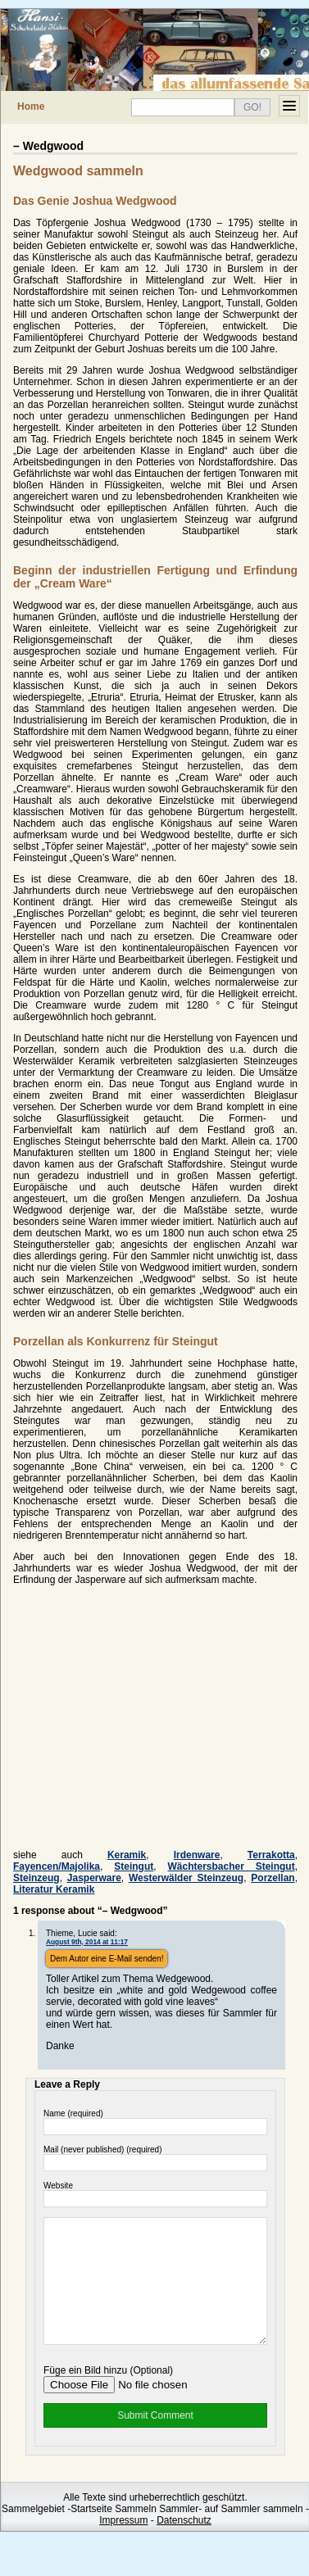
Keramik (126, 1855)
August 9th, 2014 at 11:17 (87, 1942)
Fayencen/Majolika (56, 1866)
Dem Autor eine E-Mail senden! (106, 1958)
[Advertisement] (151, 1723)
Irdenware (197, 1855)
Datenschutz (184, 2545)
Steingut (133, 1866)
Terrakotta (271, 1855)
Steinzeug (36, 1878)
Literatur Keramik (53, 1889)
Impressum (123, 2545)
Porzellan (272, 1878)
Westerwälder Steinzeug (186, 1878)
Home (30, 106)
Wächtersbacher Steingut (230, 1866)
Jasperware (94, 1878)
